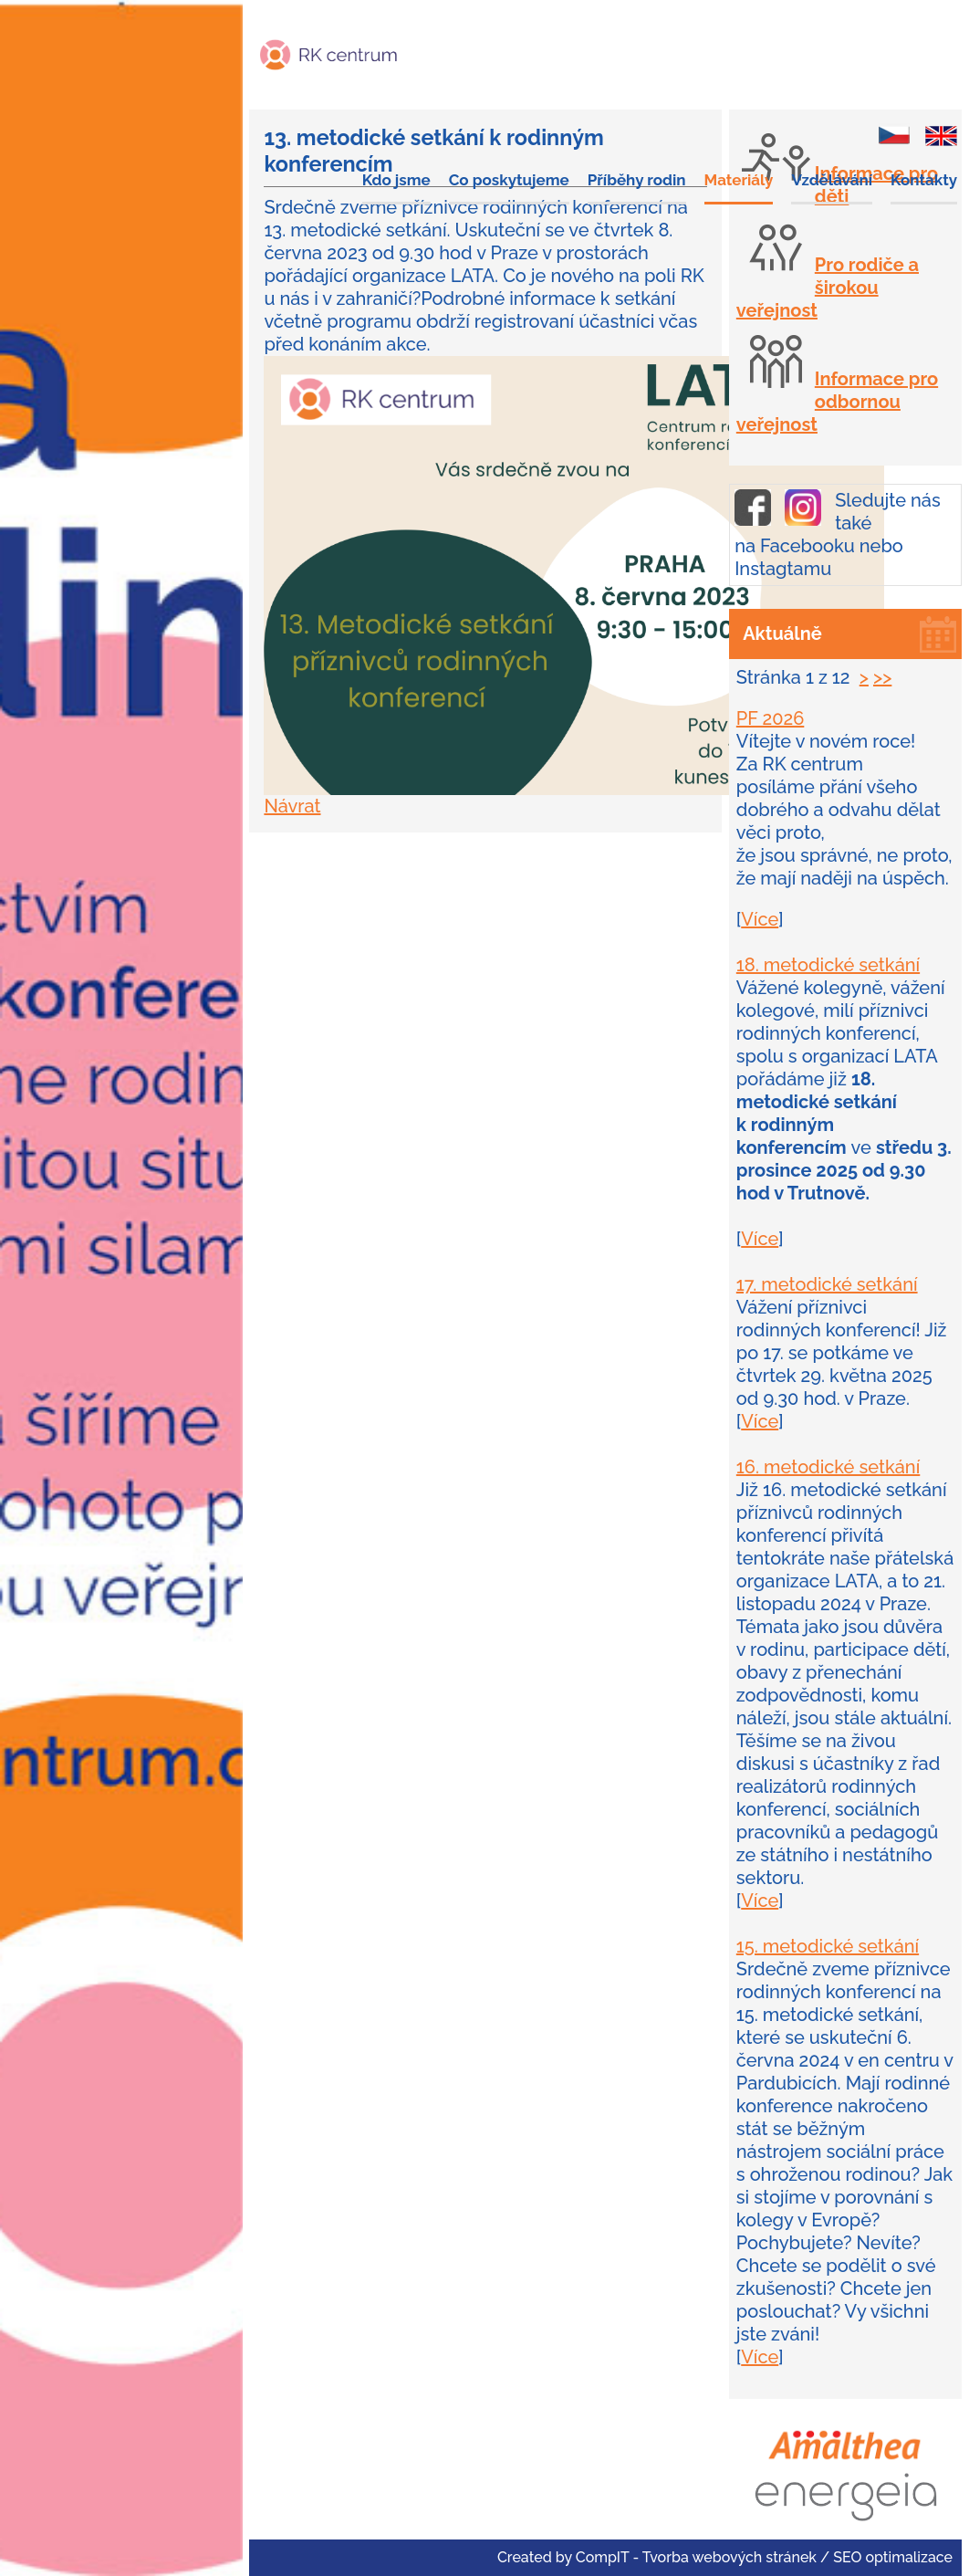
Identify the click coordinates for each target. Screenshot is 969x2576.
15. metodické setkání (827, 1946)
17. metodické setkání (827, 1284)
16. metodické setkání (828, 1467)
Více (759, 919)
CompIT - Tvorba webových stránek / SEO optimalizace (764, 2557)
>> (882, 677)
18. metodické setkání (828, 965)
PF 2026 (770, 718)
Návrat (292, 806)
